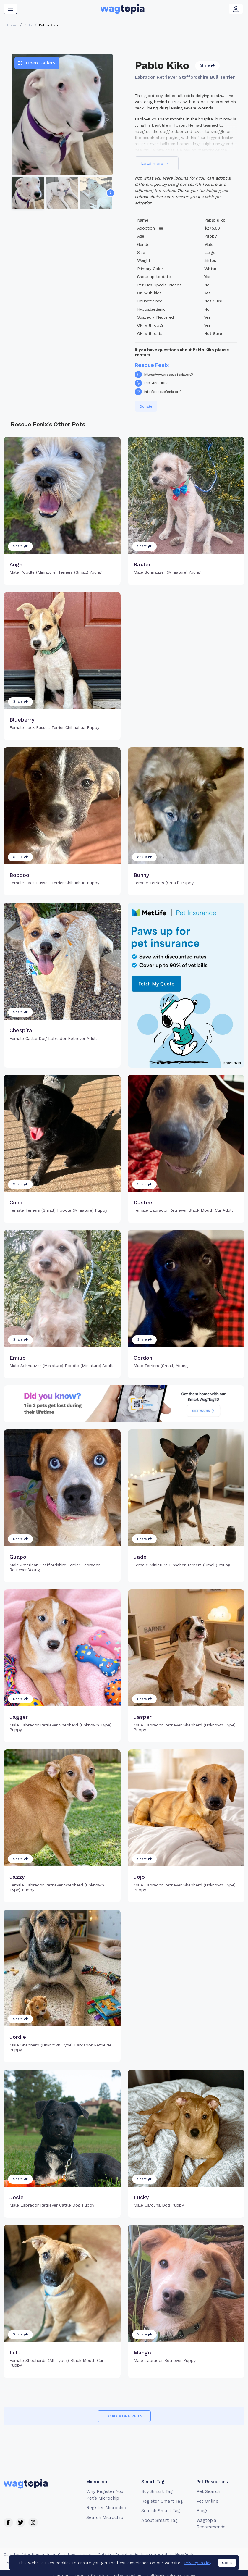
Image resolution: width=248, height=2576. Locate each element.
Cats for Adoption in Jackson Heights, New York (145, 2554)
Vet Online (208, 2501)
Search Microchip (104, 2517)
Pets (28, 25)
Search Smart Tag (160, 2510)
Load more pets (124, 2416)
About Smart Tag (159, 2520)
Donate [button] (146, 406)
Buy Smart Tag (157, 2491)
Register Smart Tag (162, 2501)
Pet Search (209, 2491)
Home (12, 25)
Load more (155, 163)
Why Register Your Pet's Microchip (105, 2495)
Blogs (203, 2510)
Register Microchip (106, 2507)
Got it (227, 2571)
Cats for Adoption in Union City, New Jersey (47, 2554)
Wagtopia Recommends (211, 2524)
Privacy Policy (197, 2570)
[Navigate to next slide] (110, 192)
